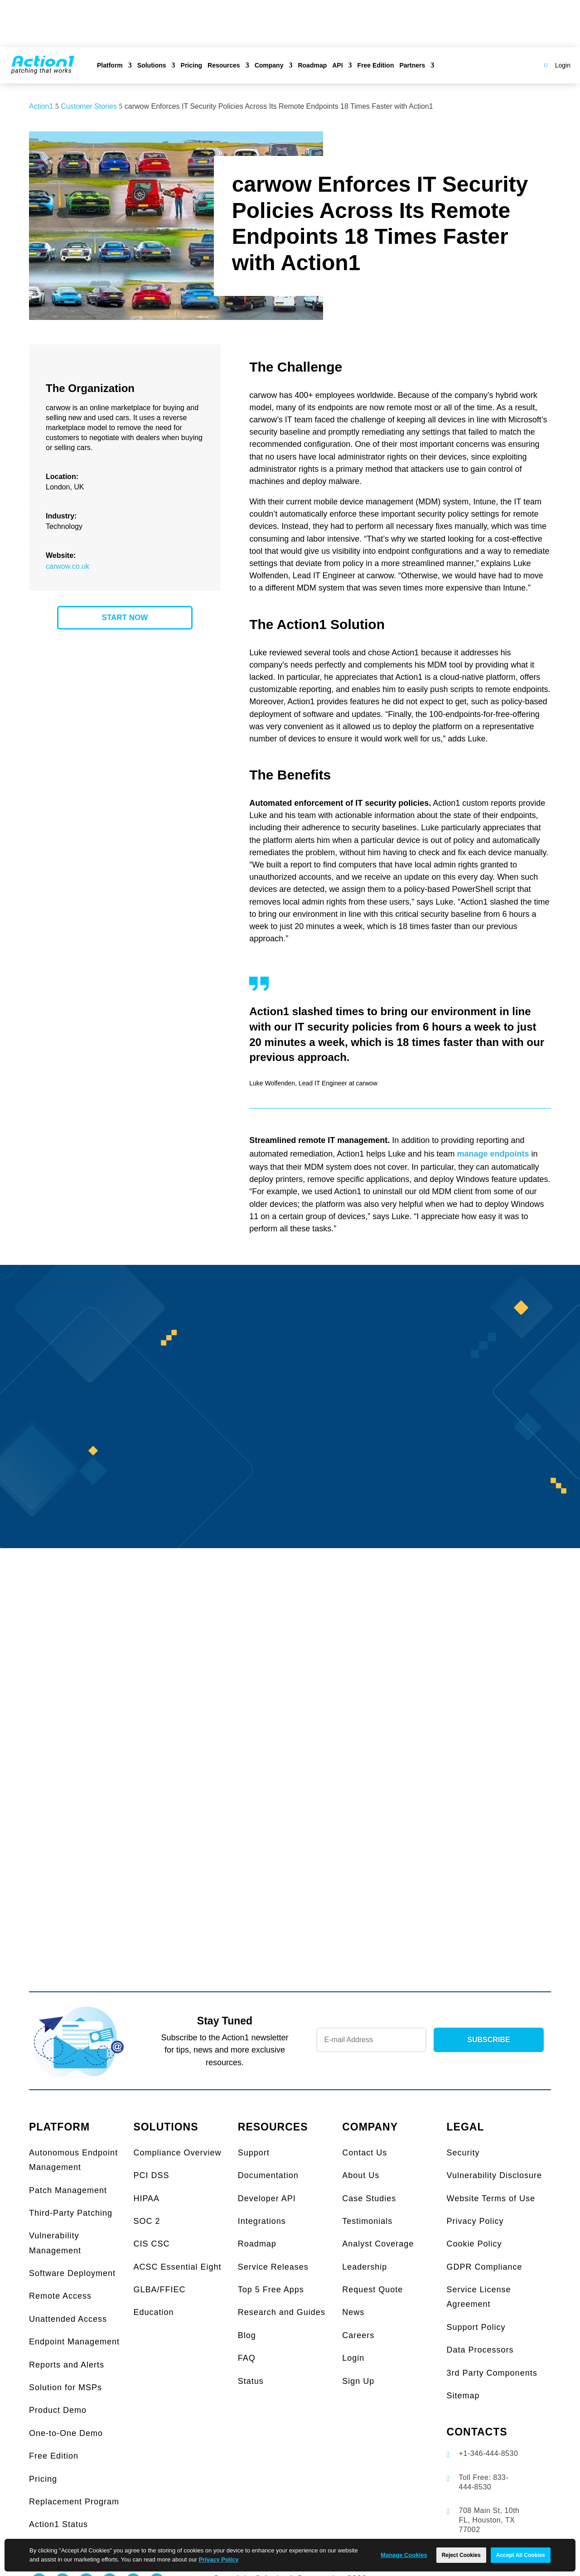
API (337, 65)
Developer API (267, 2198)
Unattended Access (68, 2319)
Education (153, 2312)
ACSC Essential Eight (177, 2266)
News (353, 2312)
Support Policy (476, 2327)
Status (251, 2381)
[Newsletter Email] (371, 2040)
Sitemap (463, 2395)
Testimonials (367, 2221)
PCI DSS (151, 2175)
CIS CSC (151, 2243)
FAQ (247, 2358)
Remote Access (60, 2295)
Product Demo (58, 2410)
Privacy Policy (475, 2221)
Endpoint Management (74, 2341)
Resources (224, 65)
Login (562, 65)
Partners (412, 65)
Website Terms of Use (491, 2198)
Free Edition (376, 65)
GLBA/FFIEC (159, 2289)
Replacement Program (74, 2501)
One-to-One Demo (66, 2433)
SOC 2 (146, 2221)
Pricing (191, 65)
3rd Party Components (492, 2372)
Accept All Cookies (520, 2555)
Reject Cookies (461, 2555)
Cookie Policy (474, 2243)
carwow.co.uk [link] (67, 566)
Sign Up (358, 2381)
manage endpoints (493, 1153)
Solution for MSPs (65, 2387)
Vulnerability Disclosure (494, 2175)
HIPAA (146, 2198)
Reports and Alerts (66, 2364)
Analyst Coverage (378, 2243)
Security (463, 2152)
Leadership (364, 2266)
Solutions (151, 65)
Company (269, 65)
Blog (247, 2335)
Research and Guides (281, 2312)
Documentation (268, 2175)
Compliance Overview (177, 2152)
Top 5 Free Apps (271, 2289)
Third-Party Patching (70, 2213)
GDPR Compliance (484, 2266)
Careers (358, 2335)
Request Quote (372, 2289)
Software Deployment (72, 2273)
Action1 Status (58, 2524)
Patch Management (68, 2190)
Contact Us (364, 2152)
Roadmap (312, 65)
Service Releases (273, 2266)
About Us (360, 2175)
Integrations (262, 2221)
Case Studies (369, 2198)
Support (254, 2152)
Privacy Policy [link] (218, 2559)
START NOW (125, 617)
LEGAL (465, 2127)
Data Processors (480, 2349)
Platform (110, 65)
